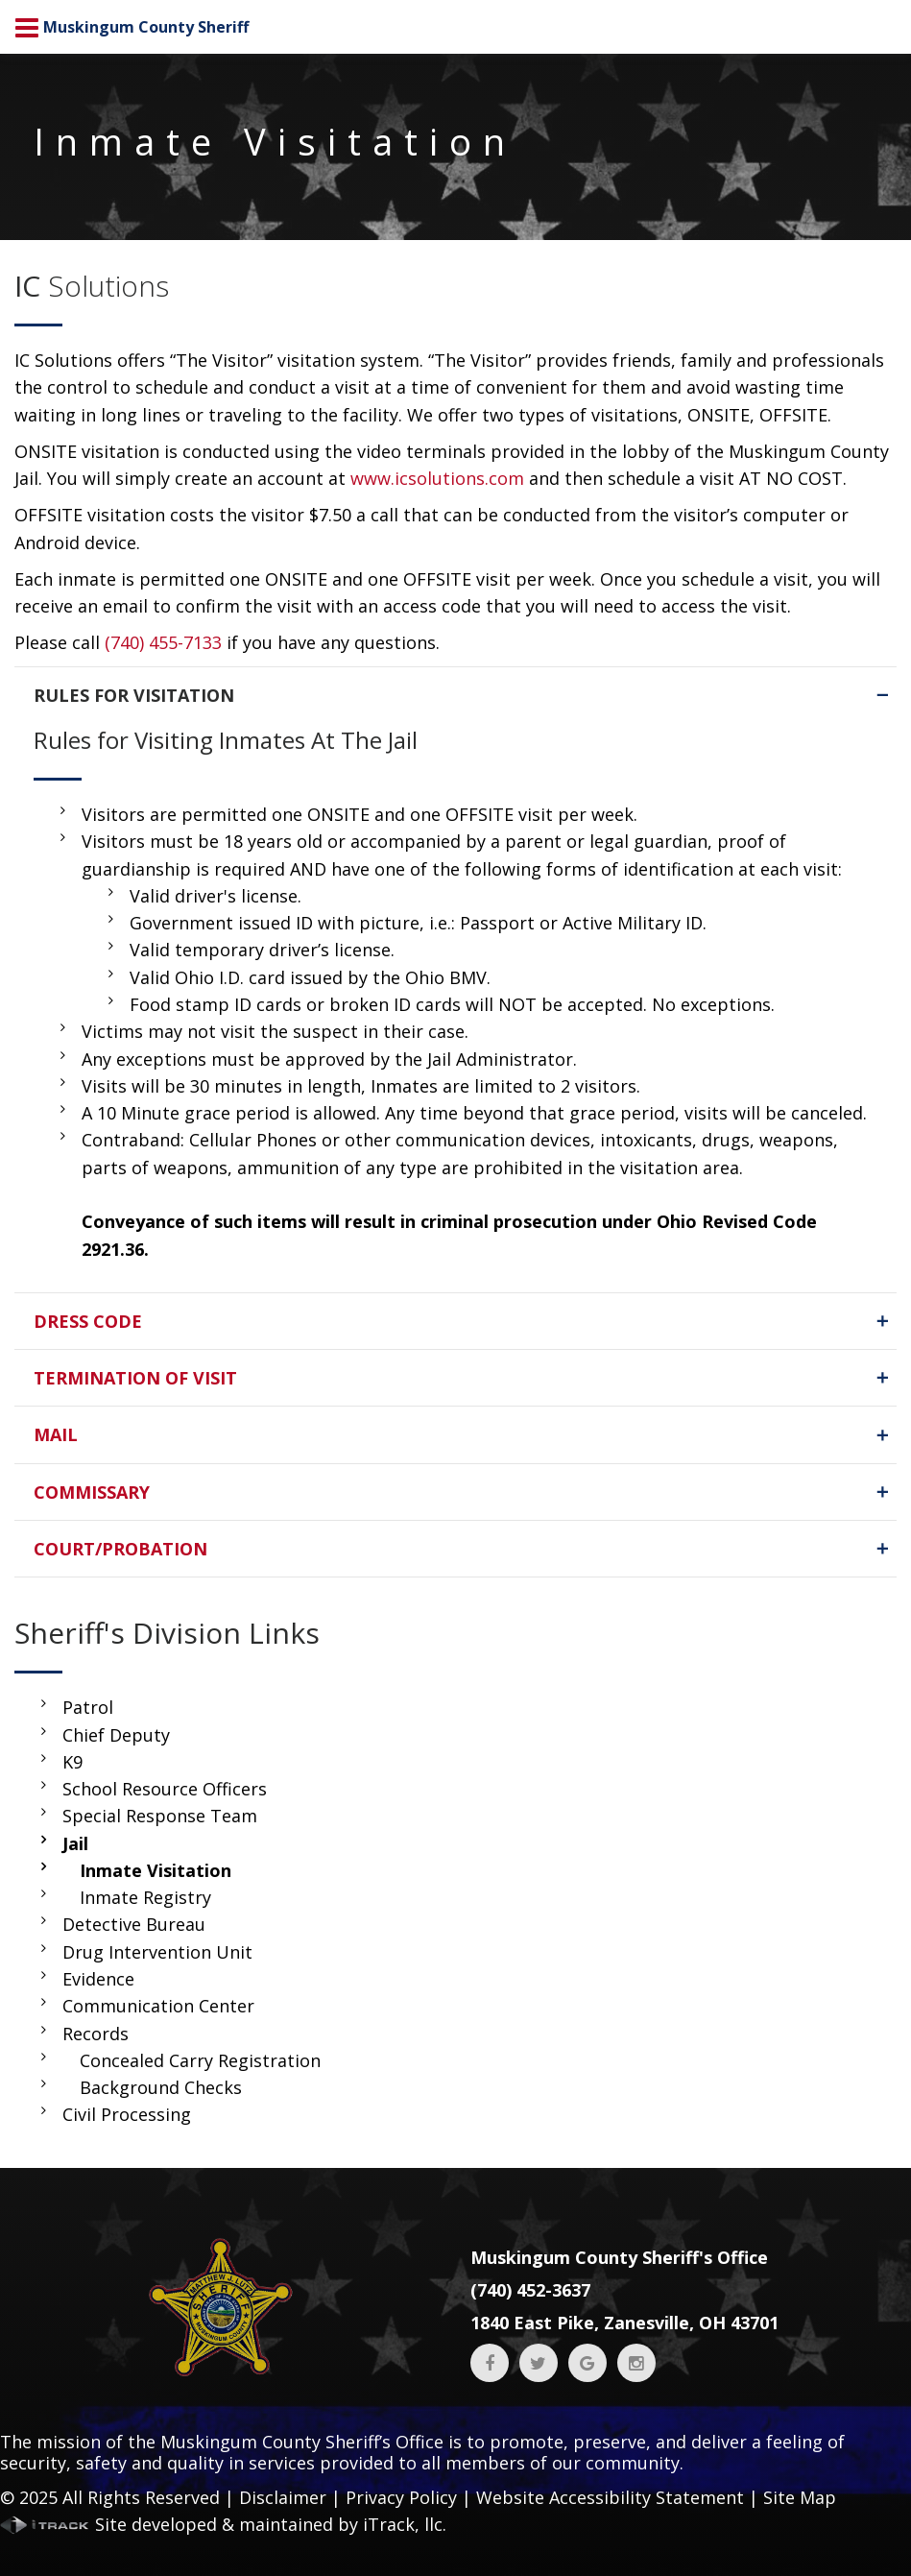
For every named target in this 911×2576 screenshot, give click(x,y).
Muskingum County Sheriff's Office (619, 2257)
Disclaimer (282, 2497)
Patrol (87, 1707)
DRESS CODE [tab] (463, 1321)
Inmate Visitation (155, 1870)
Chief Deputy (116, 1734)
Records (95, 2033)
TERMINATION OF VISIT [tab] (463, 1377)
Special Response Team (159, 1815)
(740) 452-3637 (530, 2289)
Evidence (98, 1978)
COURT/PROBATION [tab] (463, 1548)
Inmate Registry (145, 1897)
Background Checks (161, 2087)
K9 (72, 1761)
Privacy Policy (401, 2497)
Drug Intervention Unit (157, 1951)
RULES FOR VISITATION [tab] (463, 695)
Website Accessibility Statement (610, 2497)
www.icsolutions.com (437, 478)
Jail (75, 1843)
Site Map (799, 2497)
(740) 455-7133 (163, 642)
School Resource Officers (164, 1788)
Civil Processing (126, 2114)
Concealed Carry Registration (200, 2060)
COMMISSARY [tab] (463, 1492)
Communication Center (158, 2005)
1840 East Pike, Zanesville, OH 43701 (624, 2322)
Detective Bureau (133, 1924)
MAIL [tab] (463, 1434)
